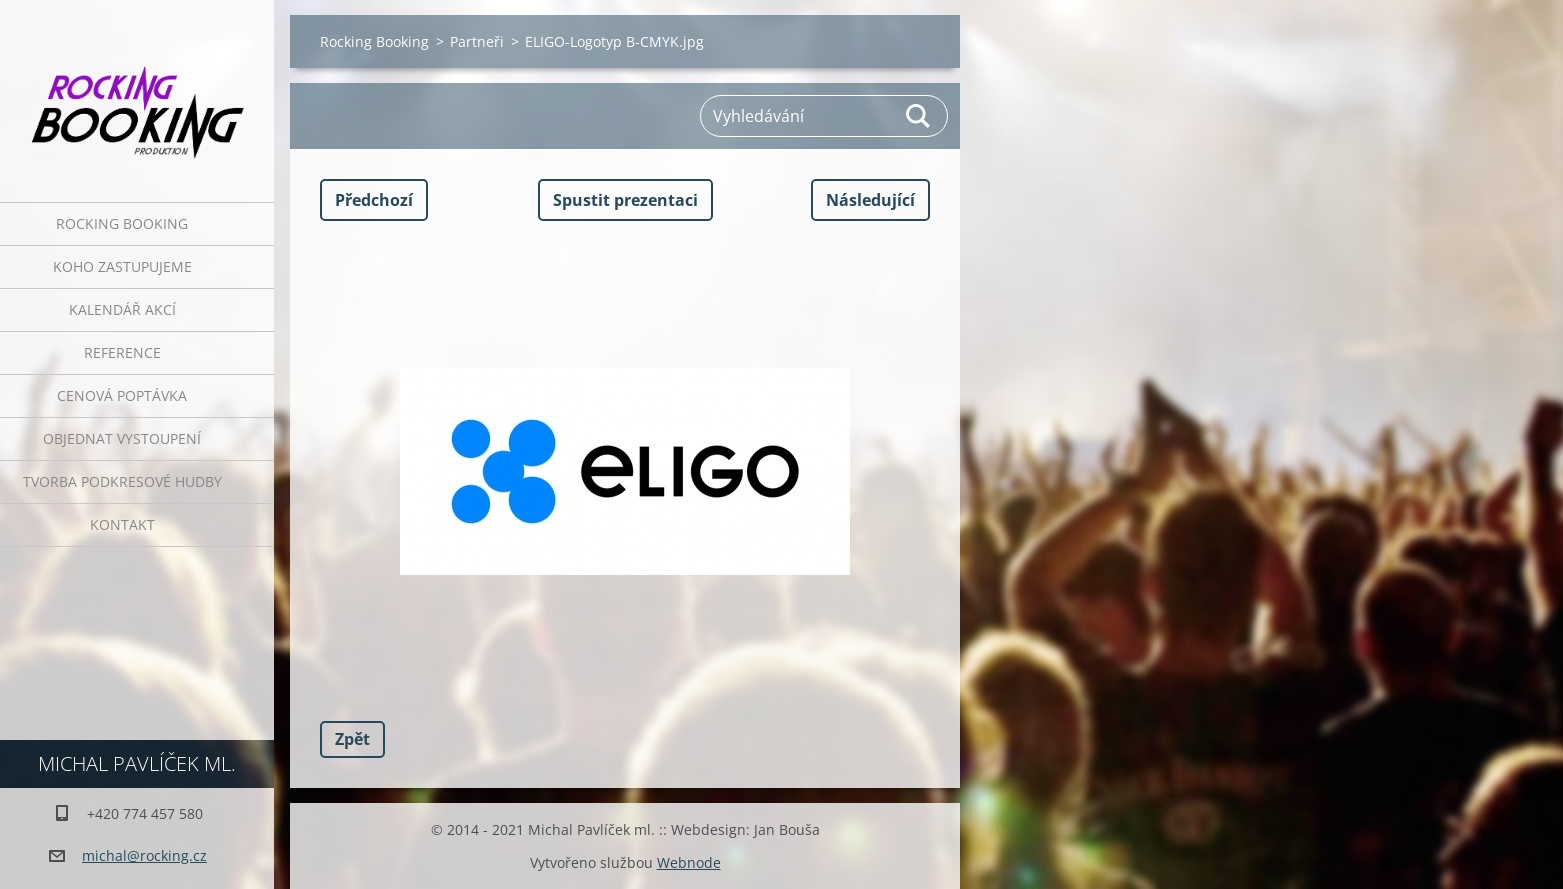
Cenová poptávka (122, 395)
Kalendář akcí (122, 309)
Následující (870, 200)
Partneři (477, 41)
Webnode (689, 862)
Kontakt (122, 524)
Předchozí (374, 200)
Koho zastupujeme (122, 266)
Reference (122, 352)
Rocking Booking (122, 223)
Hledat (919, 116)
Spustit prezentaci (625, 200)
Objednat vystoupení (122, 438)
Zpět (352, 739)
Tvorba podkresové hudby (122, 481)
